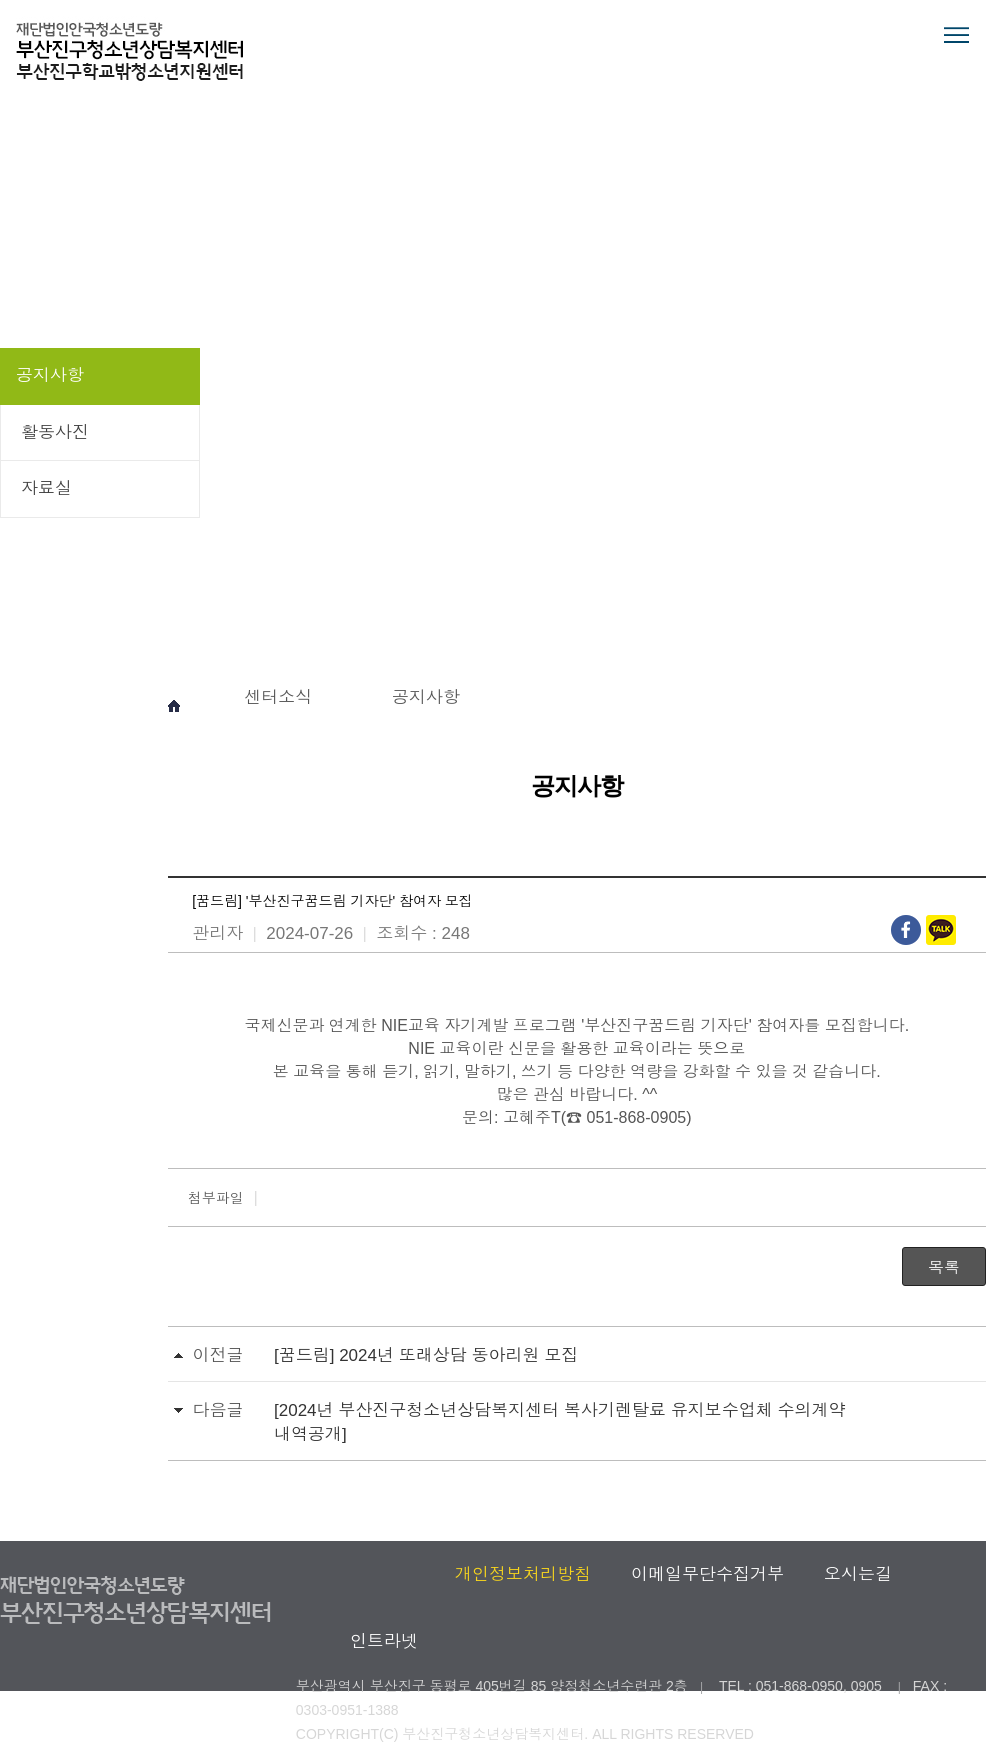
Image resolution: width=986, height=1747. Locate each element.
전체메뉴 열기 (956, 35)
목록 (944, 1267)
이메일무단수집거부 (707, 1574)
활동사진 (55, 432)
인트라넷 (384, 1641)
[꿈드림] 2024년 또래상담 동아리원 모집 (426, 1355)
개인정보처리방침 (523, 1574)
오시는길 (858, 1574)
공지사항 (50, 375)
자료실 (46, 488)
